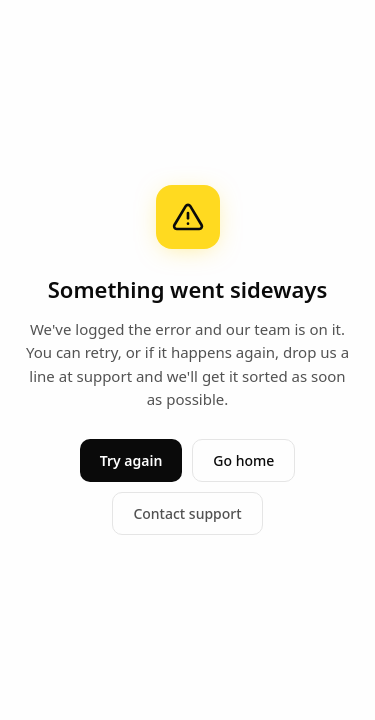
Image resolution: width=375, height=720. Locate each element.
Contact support (187, 513)
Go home (243, 460)
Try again (131, 460)
